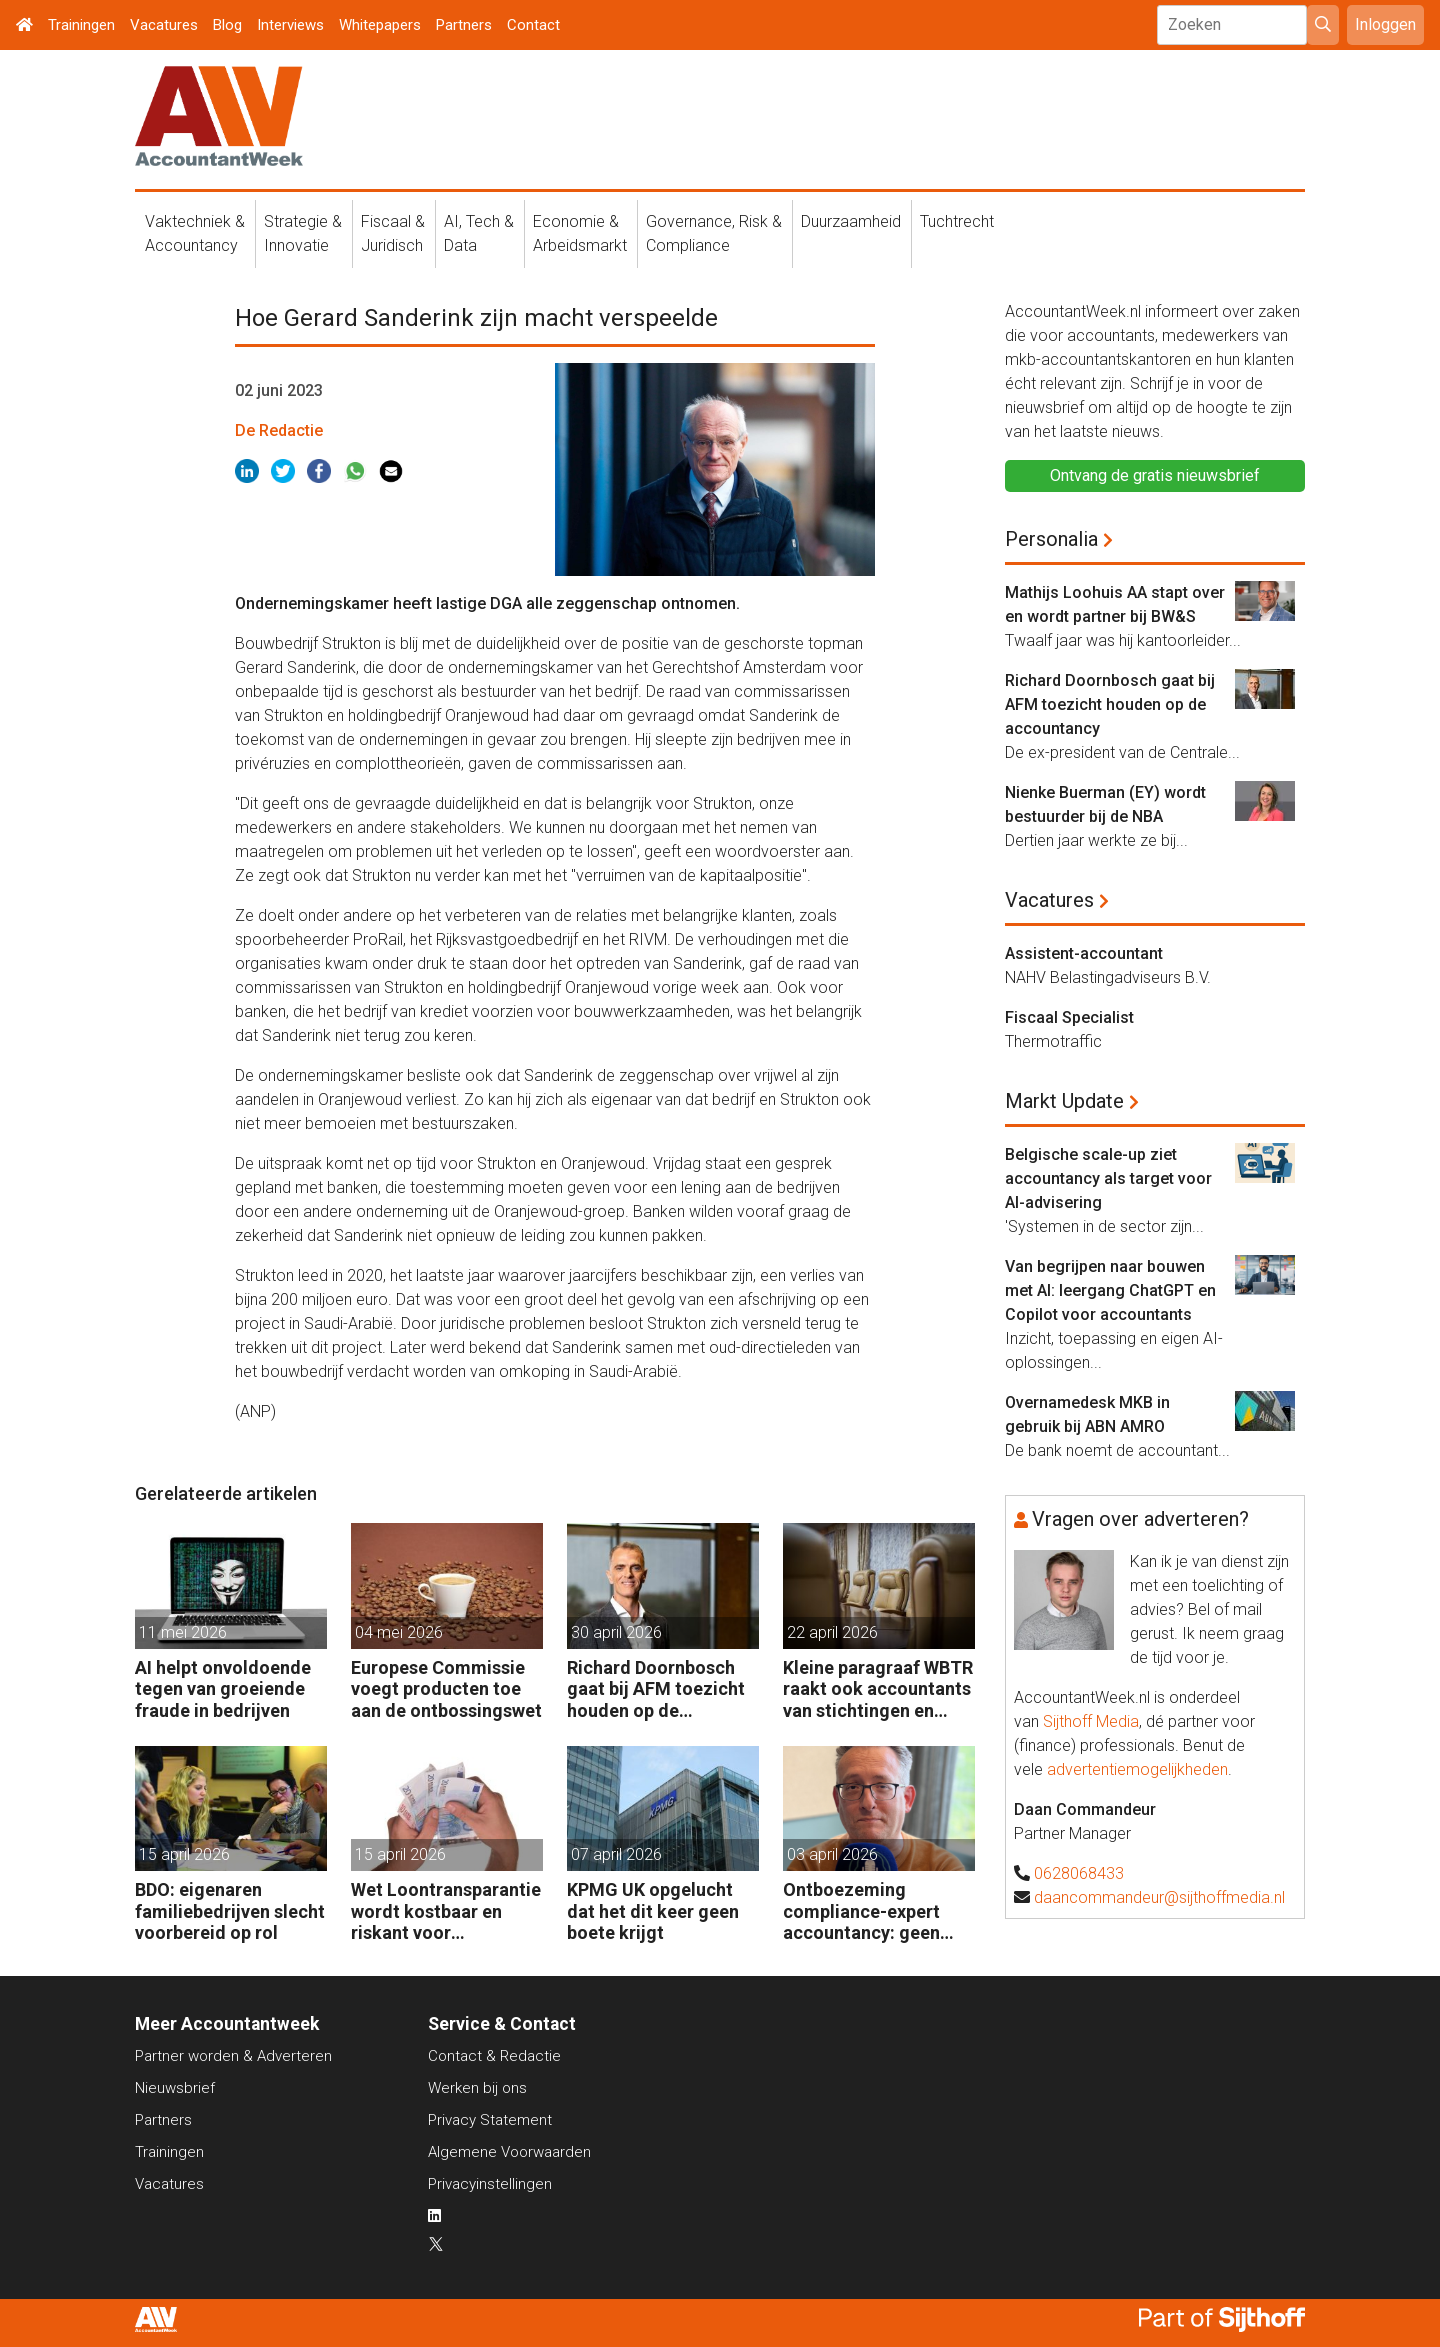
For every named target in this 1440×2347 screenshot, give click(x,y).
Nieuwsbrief (175, 2088)
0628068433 (1079, 1873)
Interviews (290, 25)
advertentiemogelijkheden (1137, 1769)
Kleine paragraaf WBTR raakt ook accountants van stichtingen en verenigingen (878, 1689)
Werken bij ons (477, 2088)
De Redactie (279, 430)
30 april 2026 (616, 1632)
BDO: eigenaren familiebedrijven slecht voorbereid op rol (230, 1911)
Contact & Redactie (494, 2056)
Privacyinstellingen (490, 2184)
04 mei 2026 (399, 1632)
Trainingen (81, 25)
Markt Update (1064, 1101)
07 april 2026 (616, 1854)
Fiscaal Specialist (1069, 1017)
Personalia (1051, 539)
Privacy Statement (490, 2120)
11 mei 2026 (183, 1632)
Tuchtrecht (957, 221)
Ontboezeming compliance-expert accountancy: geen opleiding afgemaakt (869, 1911)
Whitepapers (380, 25)
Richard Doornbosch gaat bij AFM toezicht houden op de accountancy (656, 1689)
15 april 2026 (184, 1854)
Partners (464, 25)
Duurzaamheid (851, 221)
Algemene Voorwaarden (509, 2152)
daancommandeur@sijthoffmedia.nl (1159, 1897)
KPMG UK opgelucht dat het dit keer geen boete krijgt (653, 1911)
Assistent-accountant (1084, 953)
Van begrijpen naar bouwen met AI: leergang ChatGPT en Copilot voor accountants (1110, 1290)
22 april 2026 (832, 1632)
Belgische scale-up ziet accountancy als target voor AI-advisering (1108, 1178)
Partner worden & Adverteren (233, 2056)
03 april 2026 (832, 1854)
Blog (227, 25)
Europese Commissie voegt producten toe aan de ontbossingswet (446, 1689)
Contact (533, 25)
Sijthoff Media (1091, 1721)
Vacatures (164, 25)
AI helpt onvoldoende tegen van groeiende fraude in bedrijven (223, 1689)
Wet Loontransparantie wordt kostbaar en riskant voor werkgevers (446, 1911)
